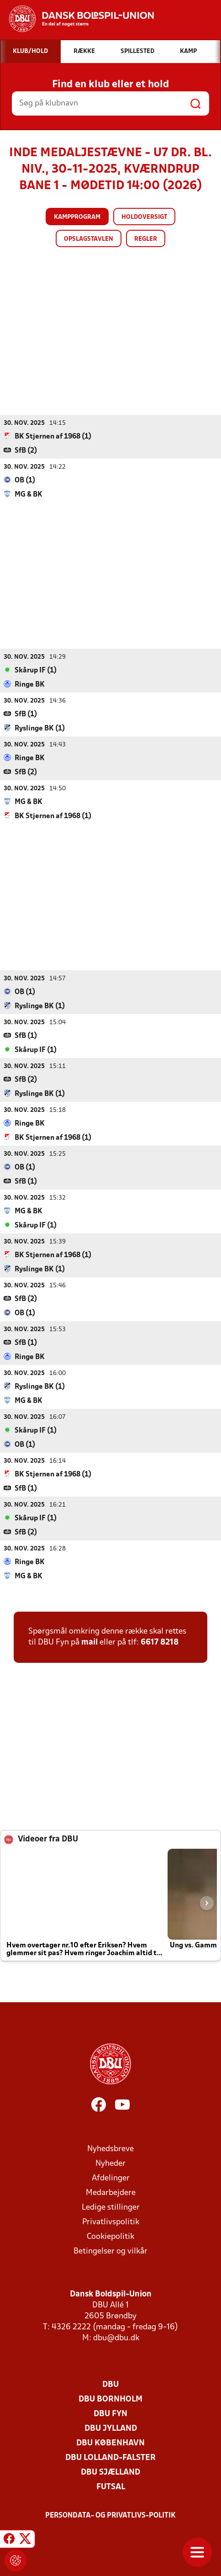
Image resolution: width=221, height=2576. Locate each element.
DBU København (110, 2443)
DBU (110, 2384)
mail (89, 1642)
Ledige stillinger (111, 2207)
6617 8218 (160, 1642)
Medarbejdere (111, 2192)
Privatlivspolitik (110, 2222)
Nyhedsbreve (110, 2149)
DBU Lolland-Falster (110, 2457)
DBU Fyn (110, 2413)
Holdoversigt (144, 217)
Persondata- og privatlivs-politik (110, 2515)
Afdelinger (111, 2178)
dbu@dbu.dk (116, 2338)
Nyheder (110, 2163)
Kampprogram (77, 217)
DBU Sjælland (110, 2472)
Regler (145, 239)
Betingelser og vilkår (110, 2251)
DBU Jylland (110, 2428)
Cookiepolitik (110, 2236)
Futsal (110, 2487)
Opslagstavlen (88, 239)
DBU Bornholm (110, 2399)
